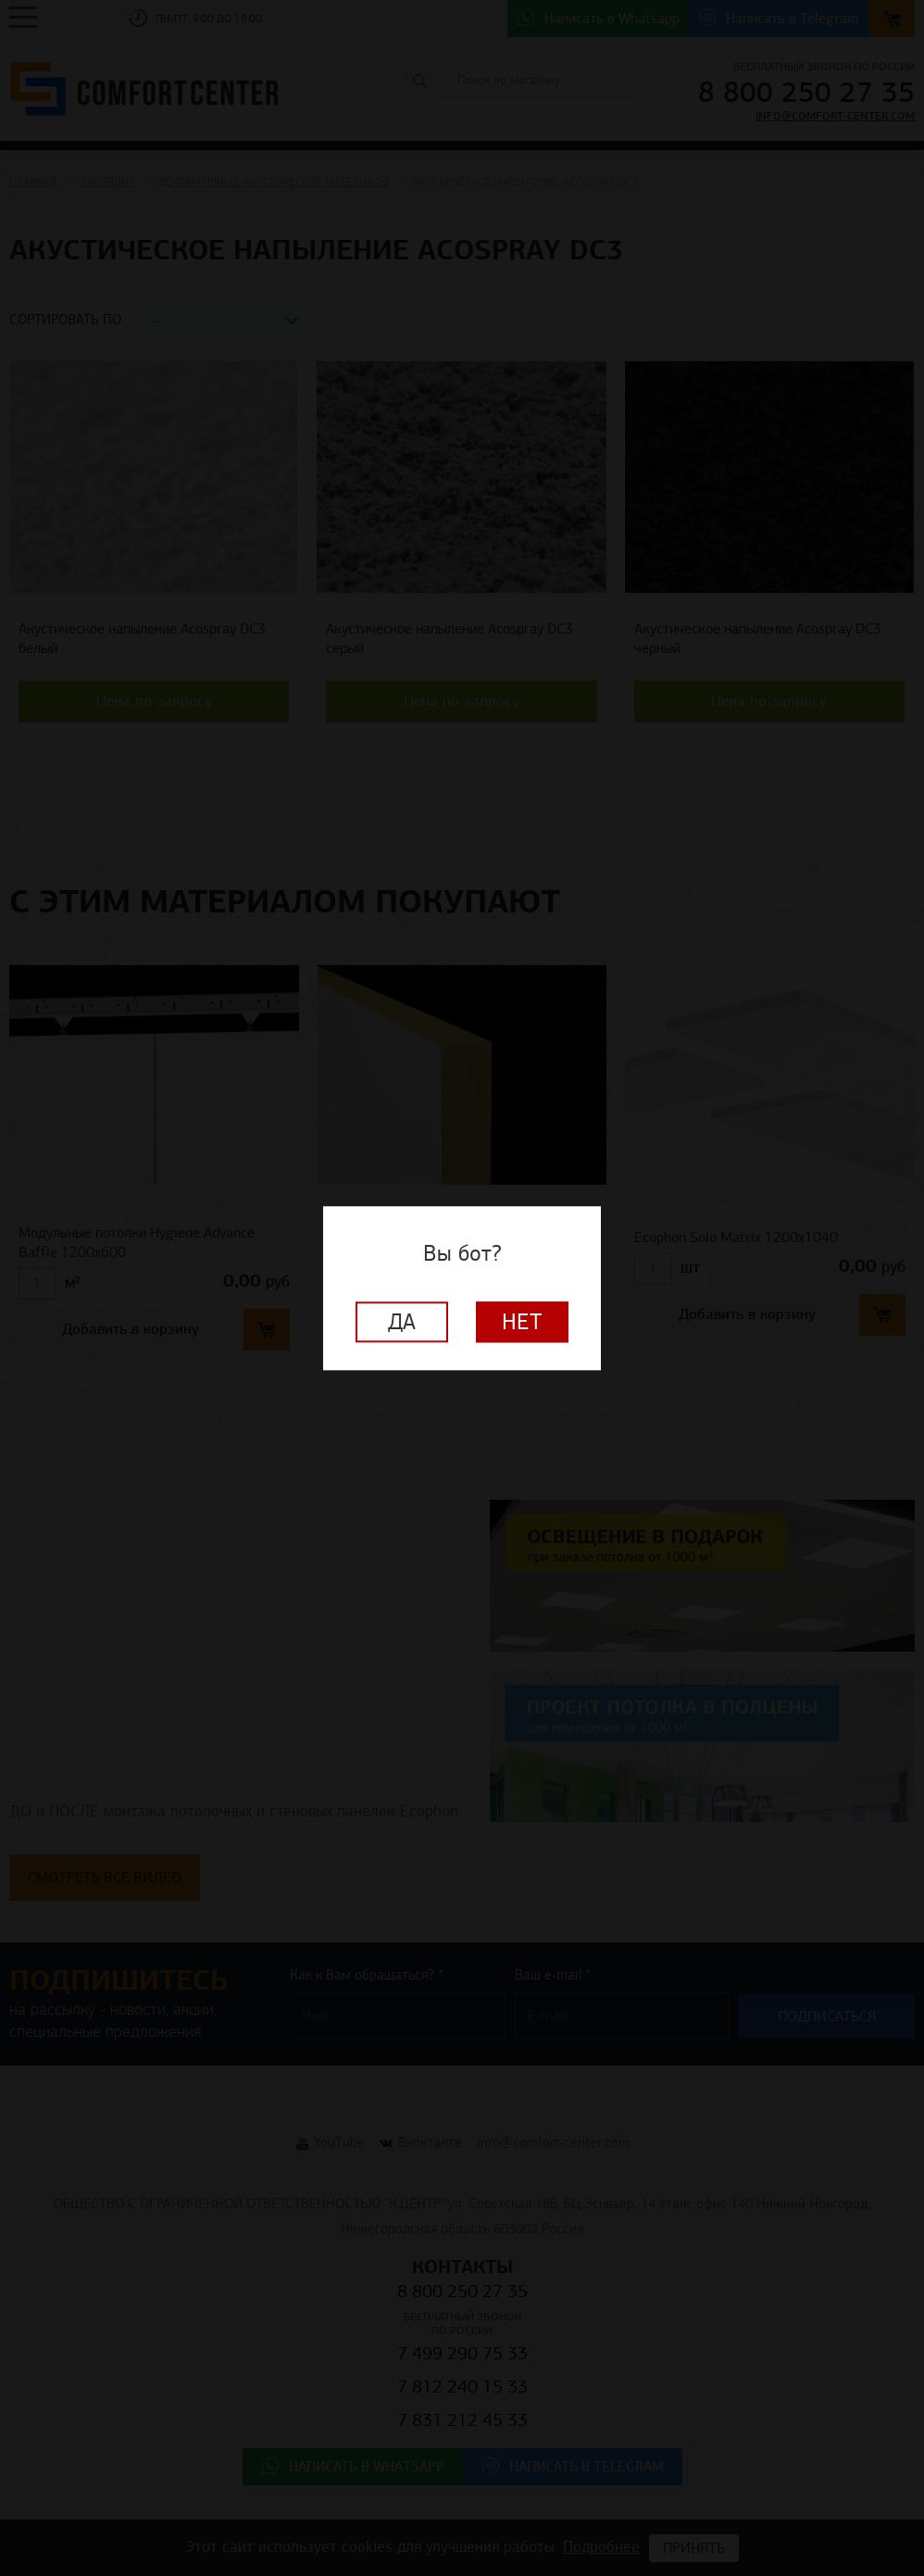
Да (402, 1322)
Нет (522, 1322)
